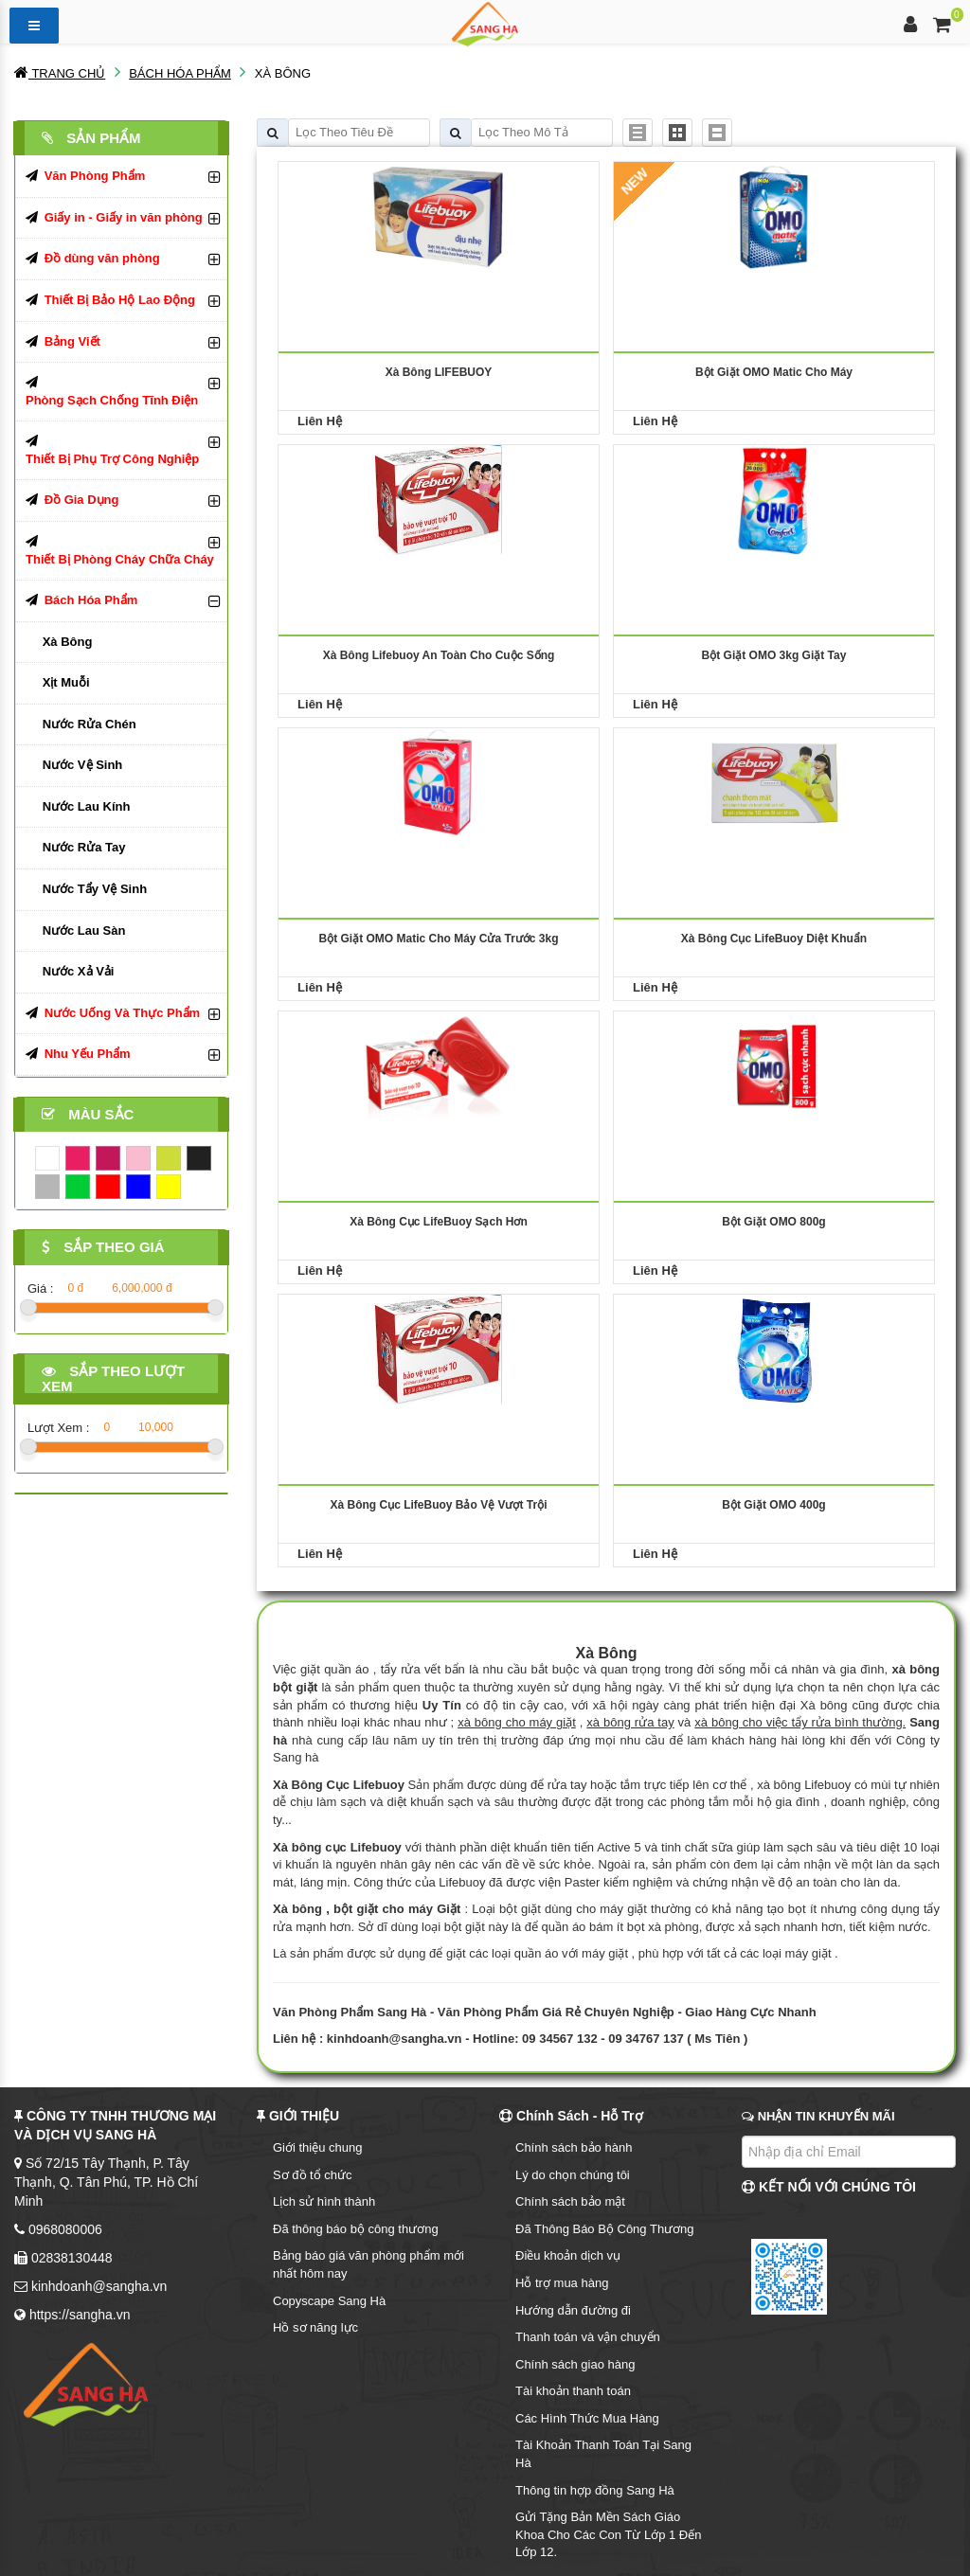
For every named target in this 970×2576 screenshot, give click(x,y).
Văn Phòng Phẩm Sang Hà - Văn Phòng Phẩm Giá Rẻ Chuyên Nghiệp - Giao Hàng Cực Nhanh (545, 2012)
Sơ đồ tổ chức (312, 2175)
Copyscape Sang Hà (329, 2301)
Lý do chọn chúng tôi (572, 2175)
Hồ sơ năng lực (315, 2327)
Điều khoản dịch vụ (567, 2255)
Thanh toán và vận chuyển (587, 2337)
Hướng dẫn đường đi (573, 2310)
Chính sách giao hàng (575, 2364)
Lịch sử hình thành (324, 2201)
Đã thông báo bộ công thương (356, 2229)
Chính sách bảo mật (570, 2201)
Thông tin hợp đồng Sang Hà (594, 2490)
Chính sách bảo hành (573, 2147)
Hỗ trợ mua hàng (561, 2283)
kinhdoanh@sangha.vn (394, 2038)
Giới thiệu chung (318, 2147)
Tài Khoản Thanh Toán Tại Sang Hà (603, 2454)
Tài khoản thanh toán (573, 2391)
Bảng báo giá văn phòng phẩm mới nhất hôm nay (368, 2264)
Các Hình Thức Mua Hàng (587, 2418)
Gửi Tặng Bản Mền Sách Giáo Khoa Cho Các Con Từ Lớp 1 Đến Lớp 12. (608, 2534)
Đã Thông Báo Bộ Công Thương (604, 2229)
